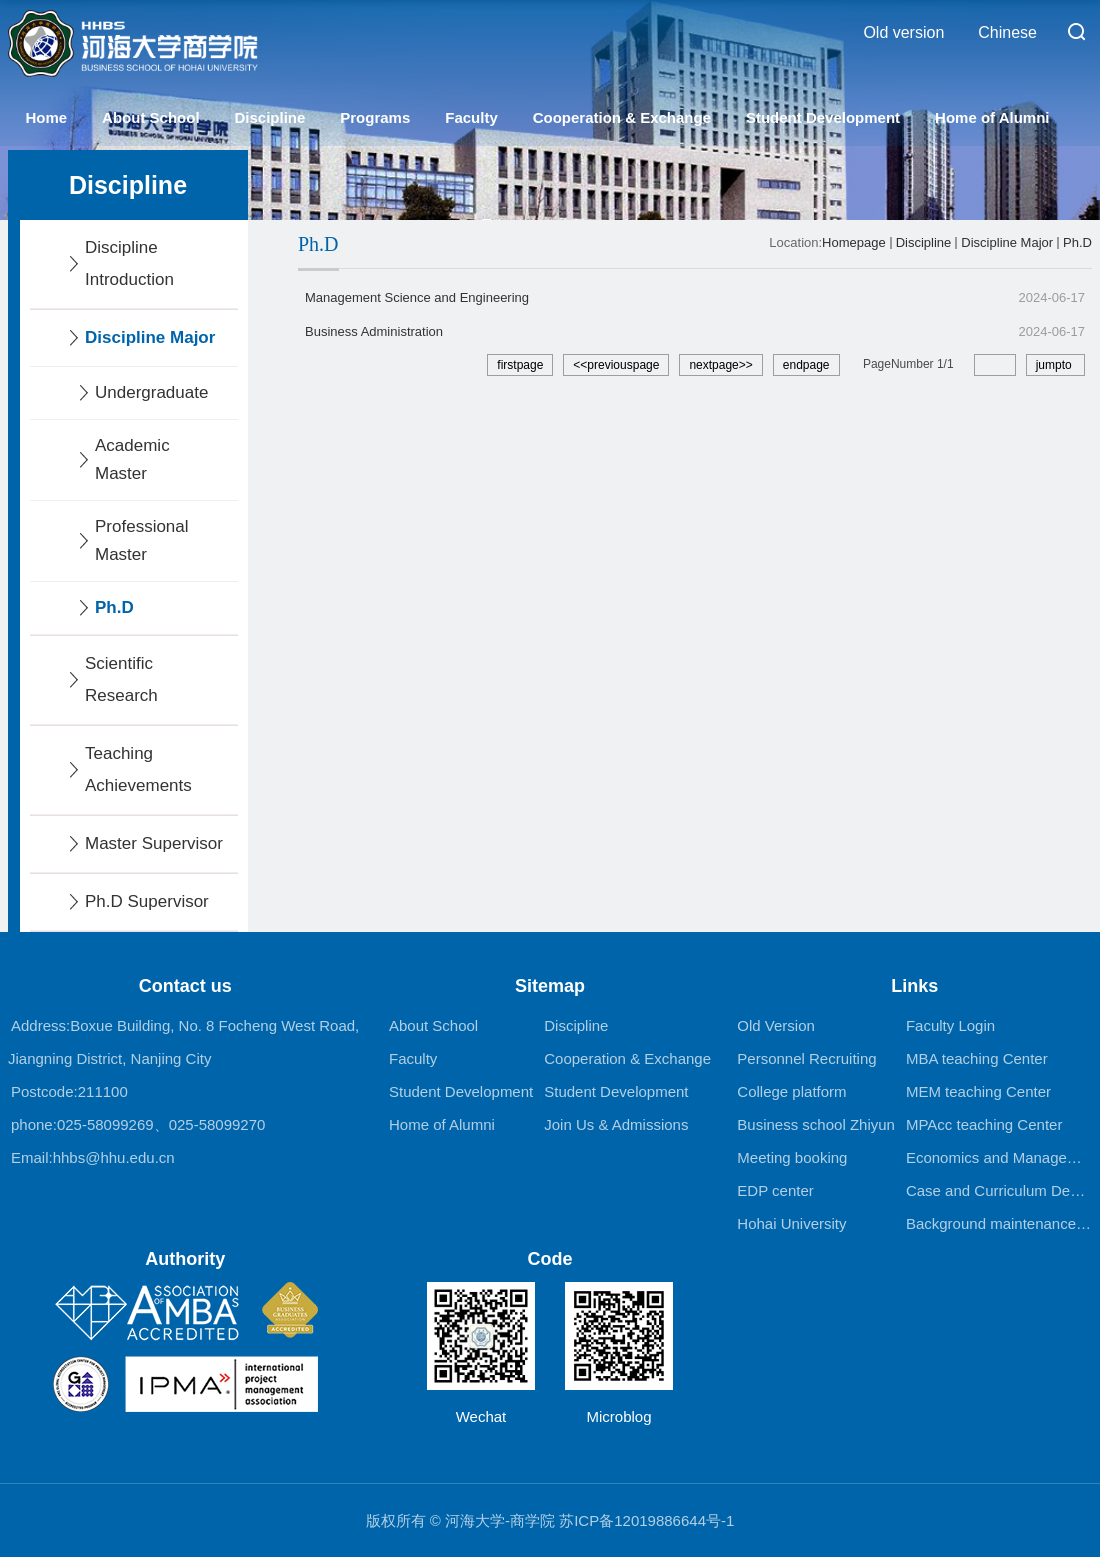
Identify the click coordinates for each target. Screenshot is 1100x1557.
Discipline (269, 117)
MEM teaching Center (978, 1091)
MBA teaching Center (977, 1058)
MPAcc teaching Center (984, 1124)
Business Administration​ (374, 331)
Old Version (776, 1025)
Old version (903, 32)
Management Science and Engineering (417, 297)
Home (46, 117)
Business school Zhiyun (816, 1124)
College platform (791, 1091)
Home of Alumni (992, 117)
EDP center (775, 1190)
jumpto (1055, 365)
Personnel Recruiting (806, 1058)
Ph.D (1077, 242)
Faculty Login (950, 1025)
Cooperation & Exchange (622, 117)
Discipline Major (1007, 242)
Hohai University (791, 1223)
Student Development (823, 117)
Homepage (854, 242)
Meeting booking (792, 1157)
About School (151, 117)
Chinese (1007, 32)
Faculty (471, 117)
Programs (375, 117)
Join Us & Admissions (616, 1124)
